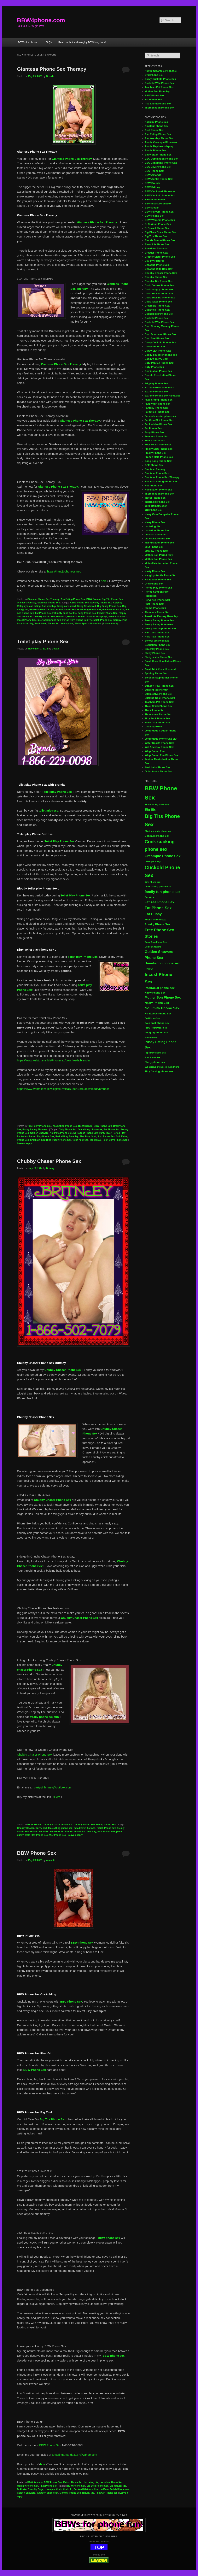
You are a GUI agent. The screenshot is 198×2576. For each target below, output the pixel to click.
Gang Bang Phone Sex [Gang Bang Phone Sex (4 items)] (156, 942)
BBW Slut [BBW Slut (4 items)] (149, 804)
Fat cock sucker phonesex (160, 416)
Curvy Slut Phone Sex (158, 350)
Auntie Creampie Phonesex (161, 70)
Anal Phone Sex (154, 130)
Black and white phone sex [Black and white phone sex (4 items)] (158, 831)
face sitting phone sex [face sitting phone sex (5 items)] (158, 886)
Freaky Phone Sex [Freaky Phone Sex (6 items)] (157, 924)
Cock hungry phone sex (159, 289)
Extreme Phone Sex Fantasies (162, 395)
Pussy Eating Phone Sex (159, 620)
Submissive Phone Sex (158, 693)
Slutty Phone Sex (155, 653)
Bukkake (21, 2489)
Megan (55, 648)
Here (57, 1797)
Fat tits (73, 613)
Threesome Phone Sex (158, 714)
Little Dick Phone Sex (157, 538)
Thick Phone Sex (155, 710)
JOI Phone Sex (153, 509)
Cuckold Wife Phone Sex (159, 83)
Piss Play (85, 1136)
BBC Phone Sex (154, 170)
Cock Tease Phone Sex (158, 301)
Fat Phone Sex (43, 613)
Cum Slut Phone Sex (157, 338)
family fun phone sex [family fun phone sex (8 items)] (163, 892)
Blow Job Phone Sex (157, 244)
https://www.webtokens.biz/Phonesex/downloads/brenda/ (53, 1060)
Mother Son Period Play (159, 555)
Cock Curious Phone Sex (62, 609)
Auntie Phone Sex (155, 150)
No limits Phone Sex (61, 1133)
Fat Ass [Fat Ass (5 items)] (149, 897)
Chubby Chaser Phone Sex (49, 1161)
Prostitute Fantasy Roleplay (161, 616)
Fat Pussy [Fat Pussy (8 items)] (153, 914)
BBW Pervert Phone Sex (159, 211)
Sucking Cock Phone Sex (160, 697)
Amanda (50, 1860)
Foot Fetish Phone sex (158, 444)
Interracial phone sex (49, 620)
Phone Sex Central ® (99, 2542)
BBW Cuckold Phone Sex (160, 195)
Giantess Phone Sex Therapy (51, 69)
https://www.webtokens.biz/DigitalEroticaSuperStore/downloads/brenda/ (63, 1088)
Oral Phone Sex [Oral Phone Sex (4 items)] (152, 1018)
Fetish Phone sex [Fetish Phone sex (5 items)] (155, 919)
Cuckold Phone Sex (156, 318)
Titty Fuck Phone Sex (157, 718)
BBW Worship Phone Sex (160, 220)
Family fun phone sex (157, 403)
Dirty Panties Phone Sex (159, 362)
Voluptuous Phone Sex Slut (161, 738)
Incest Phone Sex (26, 620)
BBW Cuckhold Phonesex (160, 191)
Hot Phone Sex (153, 485)
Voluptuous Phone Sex (158, 771)
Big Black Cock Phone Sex (161, 232)
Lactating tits (91, 2482)
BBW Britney (34, 1824)
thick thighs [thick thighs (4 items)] (173, 1067)
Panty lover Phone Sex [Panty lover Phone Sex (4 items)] (156, 1028)
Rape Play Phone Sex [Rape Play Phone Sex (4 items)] (155, 1053)
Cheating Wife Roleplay (158, 268)
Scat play (28, 623)
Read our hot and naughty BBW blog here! (82, 42)
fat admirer (80, 1828)
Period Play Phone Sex (41, 1136)
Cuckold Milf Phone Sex (159, 313)
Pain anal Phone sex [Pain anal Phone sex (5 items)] (157, 1023)
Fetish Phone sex (106, 1828)
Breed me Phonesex (157, 248)
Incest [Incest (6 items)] (149, 968)
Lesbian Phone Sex (156, 534)
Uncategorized (153, 726)
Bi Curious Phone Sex (158, 224)
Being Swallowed (86, 606)
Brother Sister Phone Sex (160, 256)
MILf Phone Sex (154, 546)
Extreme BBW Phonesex (159, 387)
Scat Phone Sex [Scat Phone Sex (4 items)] (152, 1057)
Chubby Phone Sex (84, 1824)
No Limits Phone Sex (157, 767)
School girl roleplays (157, 640)
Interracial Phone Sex (157, 501)
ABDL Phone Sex (79, 602)
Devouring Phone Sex (89, 609)
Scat (93, 1136)
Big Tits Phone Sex (112, 599)
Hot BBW (55, 1831)
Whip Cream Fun (155, 751)
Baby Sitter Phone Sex (158, 154)
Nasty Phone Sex (155, 571)
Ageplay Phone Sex (101, 602)
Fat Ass (120, 609)
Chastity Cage (35, 2489)
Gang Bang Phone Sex (158, 461)
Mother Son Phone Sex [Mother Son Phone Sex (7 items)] (163, 997)
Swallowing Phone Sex (47, 623)
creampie (50, 2489)
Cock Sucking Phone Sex (160, 297)
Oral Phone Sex (154, 74)
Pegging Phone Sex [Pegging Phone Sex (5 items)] (157, 1032)
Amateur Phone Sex (156, 126)
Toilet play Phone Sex (43, 641)
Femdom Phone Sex (157, 436)
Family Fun (108, 609)
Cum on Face (101, 2489)
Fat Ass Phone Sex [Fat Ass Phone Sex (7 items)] (159, 902)
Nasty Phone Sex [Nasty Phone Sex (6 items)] (157, 1002)
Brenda (50, 76)
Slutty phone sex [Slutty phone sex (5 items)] (155, 1062)
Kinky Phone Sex (155, 522)
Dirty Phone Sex (68, 1129)
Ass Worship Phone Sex (159, 138)
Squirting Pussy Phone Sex (56, 1140)
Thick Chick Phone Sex (158, 706)
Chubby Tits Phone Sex (159, 281)
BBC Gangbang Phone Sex (161, 162)
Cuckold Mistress (83, 2489)
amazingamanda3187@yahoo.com (74, 2454)
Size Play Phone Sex (157, 649)
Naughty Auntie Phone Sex (161, 575)
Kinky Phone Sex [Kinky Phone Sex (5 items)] (155, 992)
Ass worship (49, 606)
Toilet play (95, 1140)
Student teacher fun (156, 689)
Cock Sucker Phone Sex (159, 293)
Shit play (35, 1140)
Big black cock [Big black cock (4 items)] (162, 804)
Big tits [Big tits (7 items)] (150, 809)
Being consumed (66, 606)
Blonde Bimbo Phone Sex (160, 240)
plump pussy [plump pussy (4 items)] (151, 1037)
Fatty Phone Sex (87, 613)
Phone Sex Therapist (87, 620)
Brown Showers (38, 609)
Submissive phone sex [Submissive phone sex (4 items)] (156, 1067)
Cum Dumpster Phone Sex (160, 334)
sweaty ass (67, 623)
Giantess (61, 616)
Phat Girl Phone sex (106, 2492)
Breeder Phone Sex (156, 252)
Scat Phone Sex (106, 1136)
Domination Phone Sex (158, 371)
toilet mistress (80, 1140)
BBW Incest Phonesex (158, 203)
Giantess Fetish (75, 616)
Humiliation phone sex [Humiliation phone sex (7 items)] (162, 963)
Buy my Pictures (154, 260)
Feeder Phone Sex (107, 613)
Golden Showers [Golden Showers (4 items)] (153, 947)
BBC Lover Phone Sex (158, 166)
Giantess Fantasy (26, 602)
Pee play (91, 1831)
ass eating (35, 606)
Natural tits (88, 2492)
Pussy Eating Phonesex (35, 1129)
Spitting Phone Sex (156, 673)
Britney (50, 1168)
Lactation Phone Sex (111, 2482)
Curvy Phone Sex (155, 346)
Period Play (68, 620)
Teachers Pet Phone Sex (159, 87)
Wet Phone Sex (57, 1835)
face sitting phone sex (90, 1129)
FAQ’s (48, 42)
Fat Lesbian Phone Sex (158, 424)
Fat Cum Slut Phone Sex (159, 420)
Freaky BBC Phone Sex (158, 448)
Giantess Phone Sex (49, 602)
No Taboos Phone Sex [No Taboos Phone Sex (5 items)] (158, 1013)
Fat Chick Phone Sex (157, 411)
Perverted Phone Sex (157, 599)
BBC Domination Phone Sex (161, 158)
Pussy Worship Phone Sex (160, 628)
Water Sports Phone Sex (88, 623)
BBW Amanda (35, 2482)
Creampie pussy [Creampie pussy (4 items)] (152, 861)
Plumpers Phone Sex (157, 612)
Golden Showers (117, 616)
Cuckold (67, 2489)
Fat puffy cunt (60, 613)
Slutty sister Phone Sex (159, 657)
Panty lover (105, 1133)
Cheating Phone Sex (157, 264)
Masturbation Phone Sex (159, 542)
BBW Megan (152, 207)
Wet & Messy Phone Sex (159, 747)
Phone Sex (99, 2554)
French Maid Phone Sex (159, 456)
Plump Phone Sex (106, 1824)
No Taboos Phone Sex (85, 1133)
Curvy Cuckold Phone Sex (160, 79)
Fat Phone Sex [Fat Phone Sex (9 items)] (158, 908)
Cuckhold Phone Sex (157, 309)
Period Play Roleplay (67, 1136)
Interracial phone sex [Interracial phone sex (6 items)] (160, 987)
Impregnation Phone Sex (159, 107)
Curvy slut (41, 1828)
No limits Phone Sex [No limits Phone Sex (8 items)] (162, 1008)
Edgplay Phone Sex (156, 383)
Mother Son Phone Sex (158, 559)
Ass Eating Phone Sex (73, 599)
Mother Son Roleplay (157, 91)
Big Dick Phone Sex (97, 2486)
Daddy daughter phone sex (161, 354)
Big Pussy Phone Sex (109, 606)
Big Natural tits (118, 2486)
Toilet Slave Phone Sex (115, 1140)
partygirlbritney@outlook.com (53, 1787)
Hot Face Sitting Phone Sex (161, 481)
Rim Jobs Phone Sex (157, 632)
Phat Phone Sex (106, 1831)
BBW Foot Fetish (155, 199)
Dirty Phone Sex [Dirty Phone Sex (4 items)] (152, 882)
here (104, 581)
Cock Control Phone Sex (160, 285)
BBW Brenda (93, 599)
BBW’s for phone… (28, 42)
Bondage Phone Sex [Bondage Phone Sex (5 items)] (157, 835)
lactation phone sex (47, 2492)
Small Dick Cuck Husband (160, 669)
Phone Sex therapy (110, 620)
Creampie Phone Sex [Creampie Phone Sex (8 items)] (163, 856)
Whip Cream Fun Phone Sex (161, 755)
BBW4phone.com (41, 20)
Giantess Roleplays (96, 616)
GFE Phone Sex (154, 465)
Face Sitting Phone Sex (158, 399)
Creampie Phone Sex (157, 305)
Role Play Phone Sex (36, 1835)
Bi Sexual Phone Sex (157, 228)
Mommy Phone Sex (27, 2486)
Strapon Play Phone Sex (159, 685)
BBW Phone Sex (103, 1126)
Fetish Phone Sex (73, 2482)
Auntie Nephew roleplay (159, 146)
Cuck (59, 2489)
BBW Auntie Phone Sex (159, 179)
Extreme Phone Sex (156, 391)
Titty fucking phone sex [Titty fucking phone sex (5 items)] (159, 1071)
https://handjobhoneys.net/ (64, 571)
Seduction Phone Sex (157, 644)
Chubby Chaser (25, 1828)
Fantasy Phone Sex (156, 407)
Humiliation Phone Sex (158, 489)
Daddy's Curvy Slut (156, 358)
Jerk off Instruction (156, 505)
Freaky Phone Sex (45, 616)
